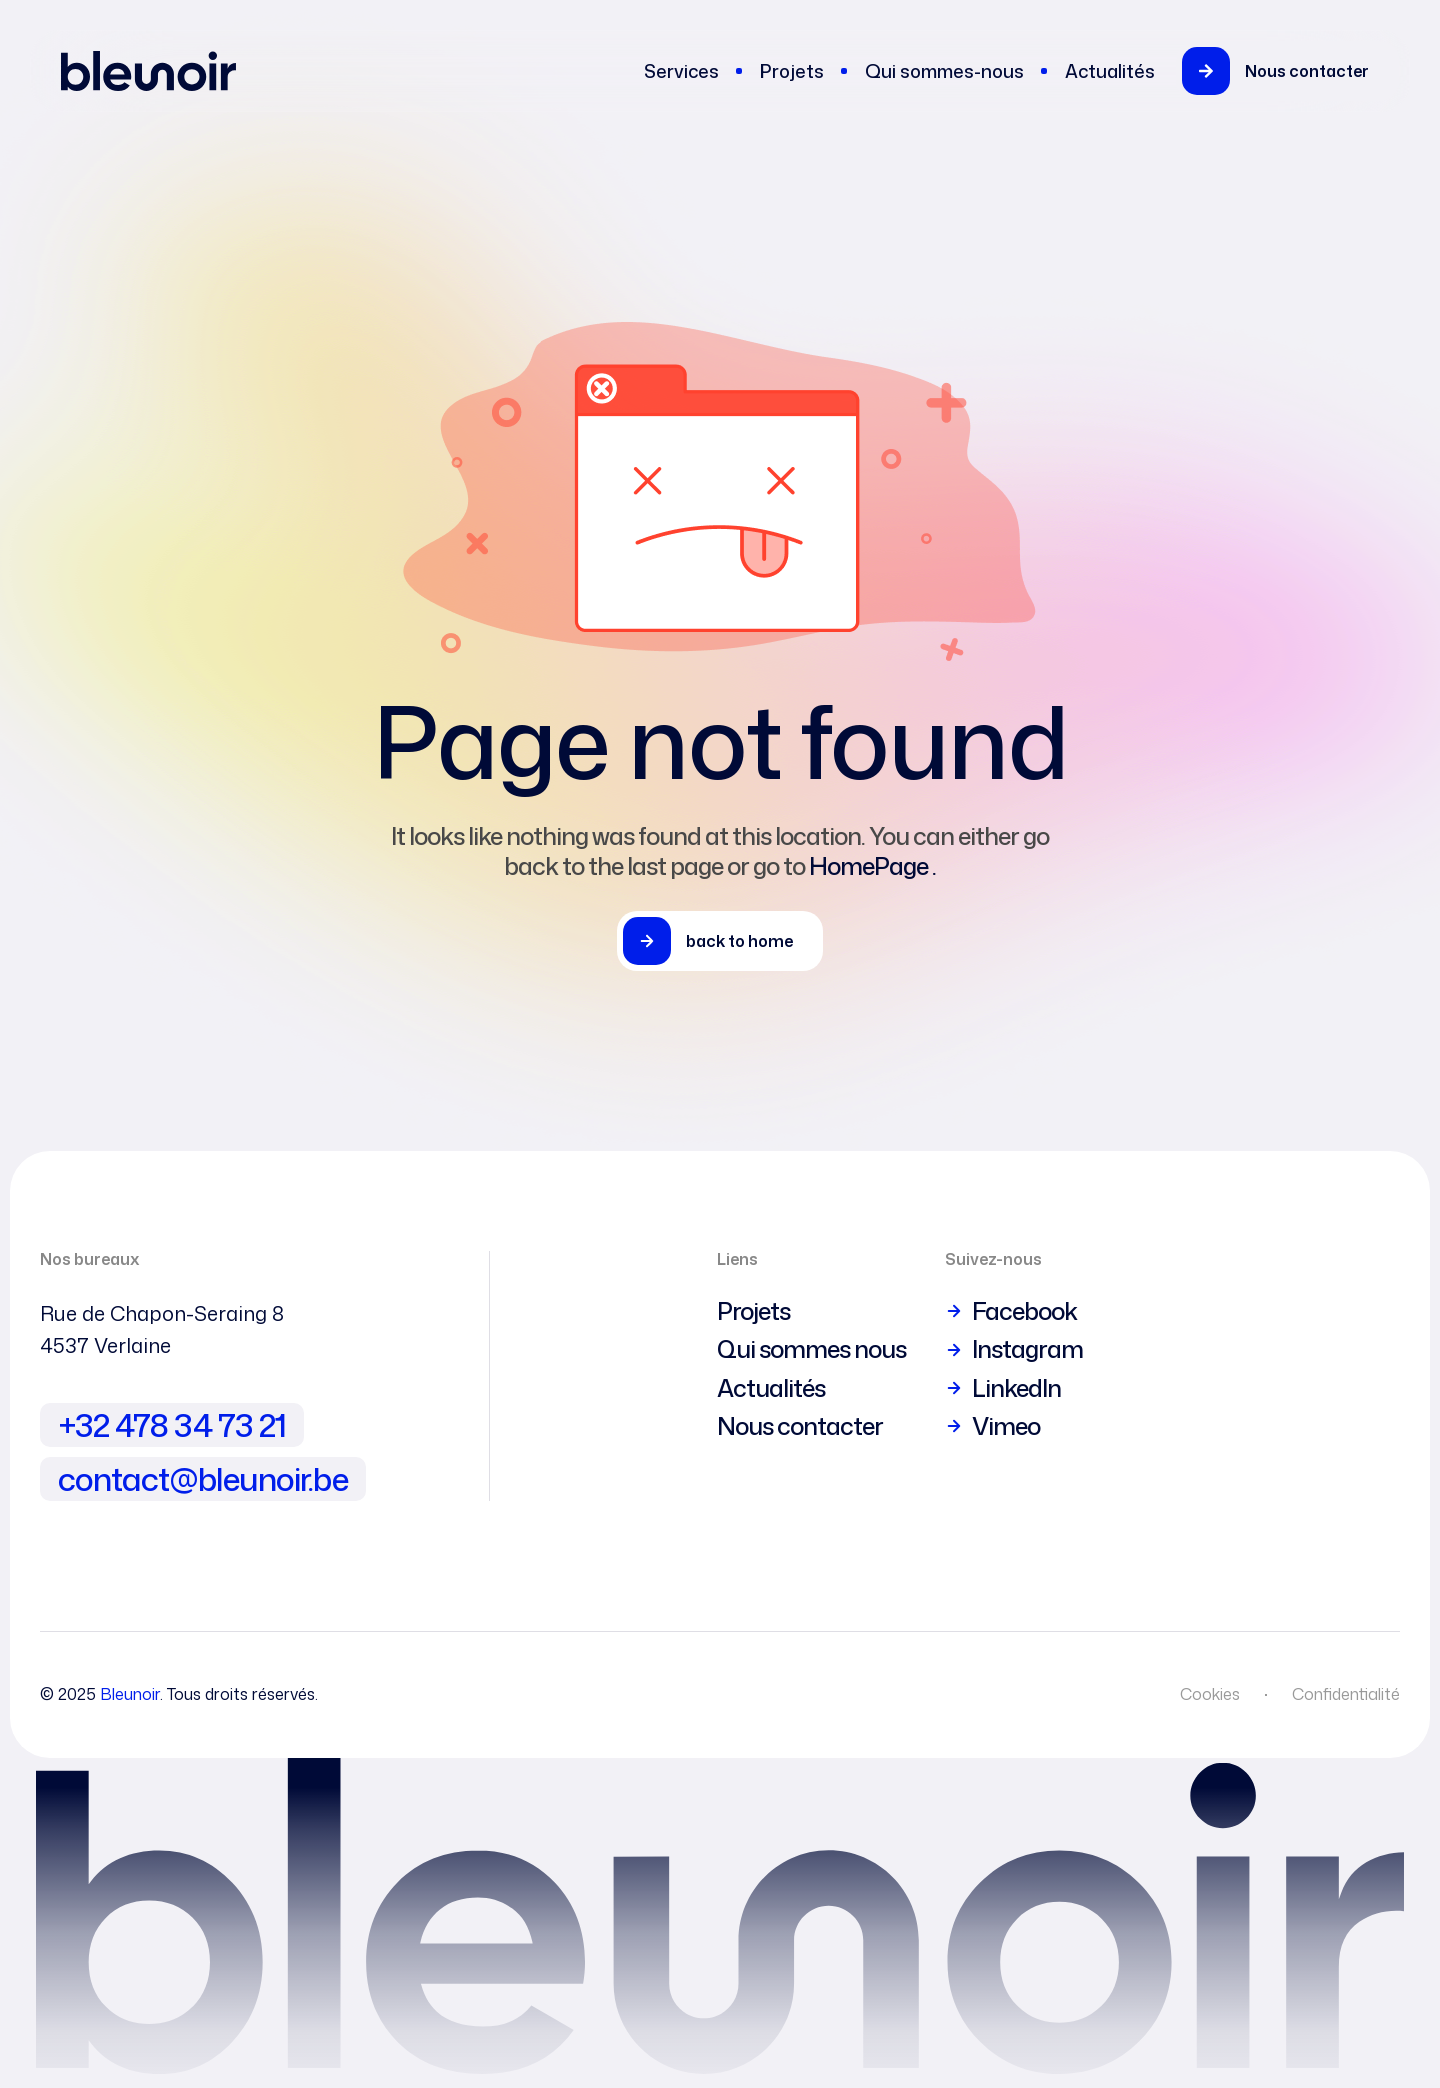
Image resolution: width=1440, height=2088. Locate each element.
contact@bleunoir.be (203, 1478)
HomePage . (872, 866)
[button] (1287, 71)
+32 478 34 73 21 (172, 1424)
